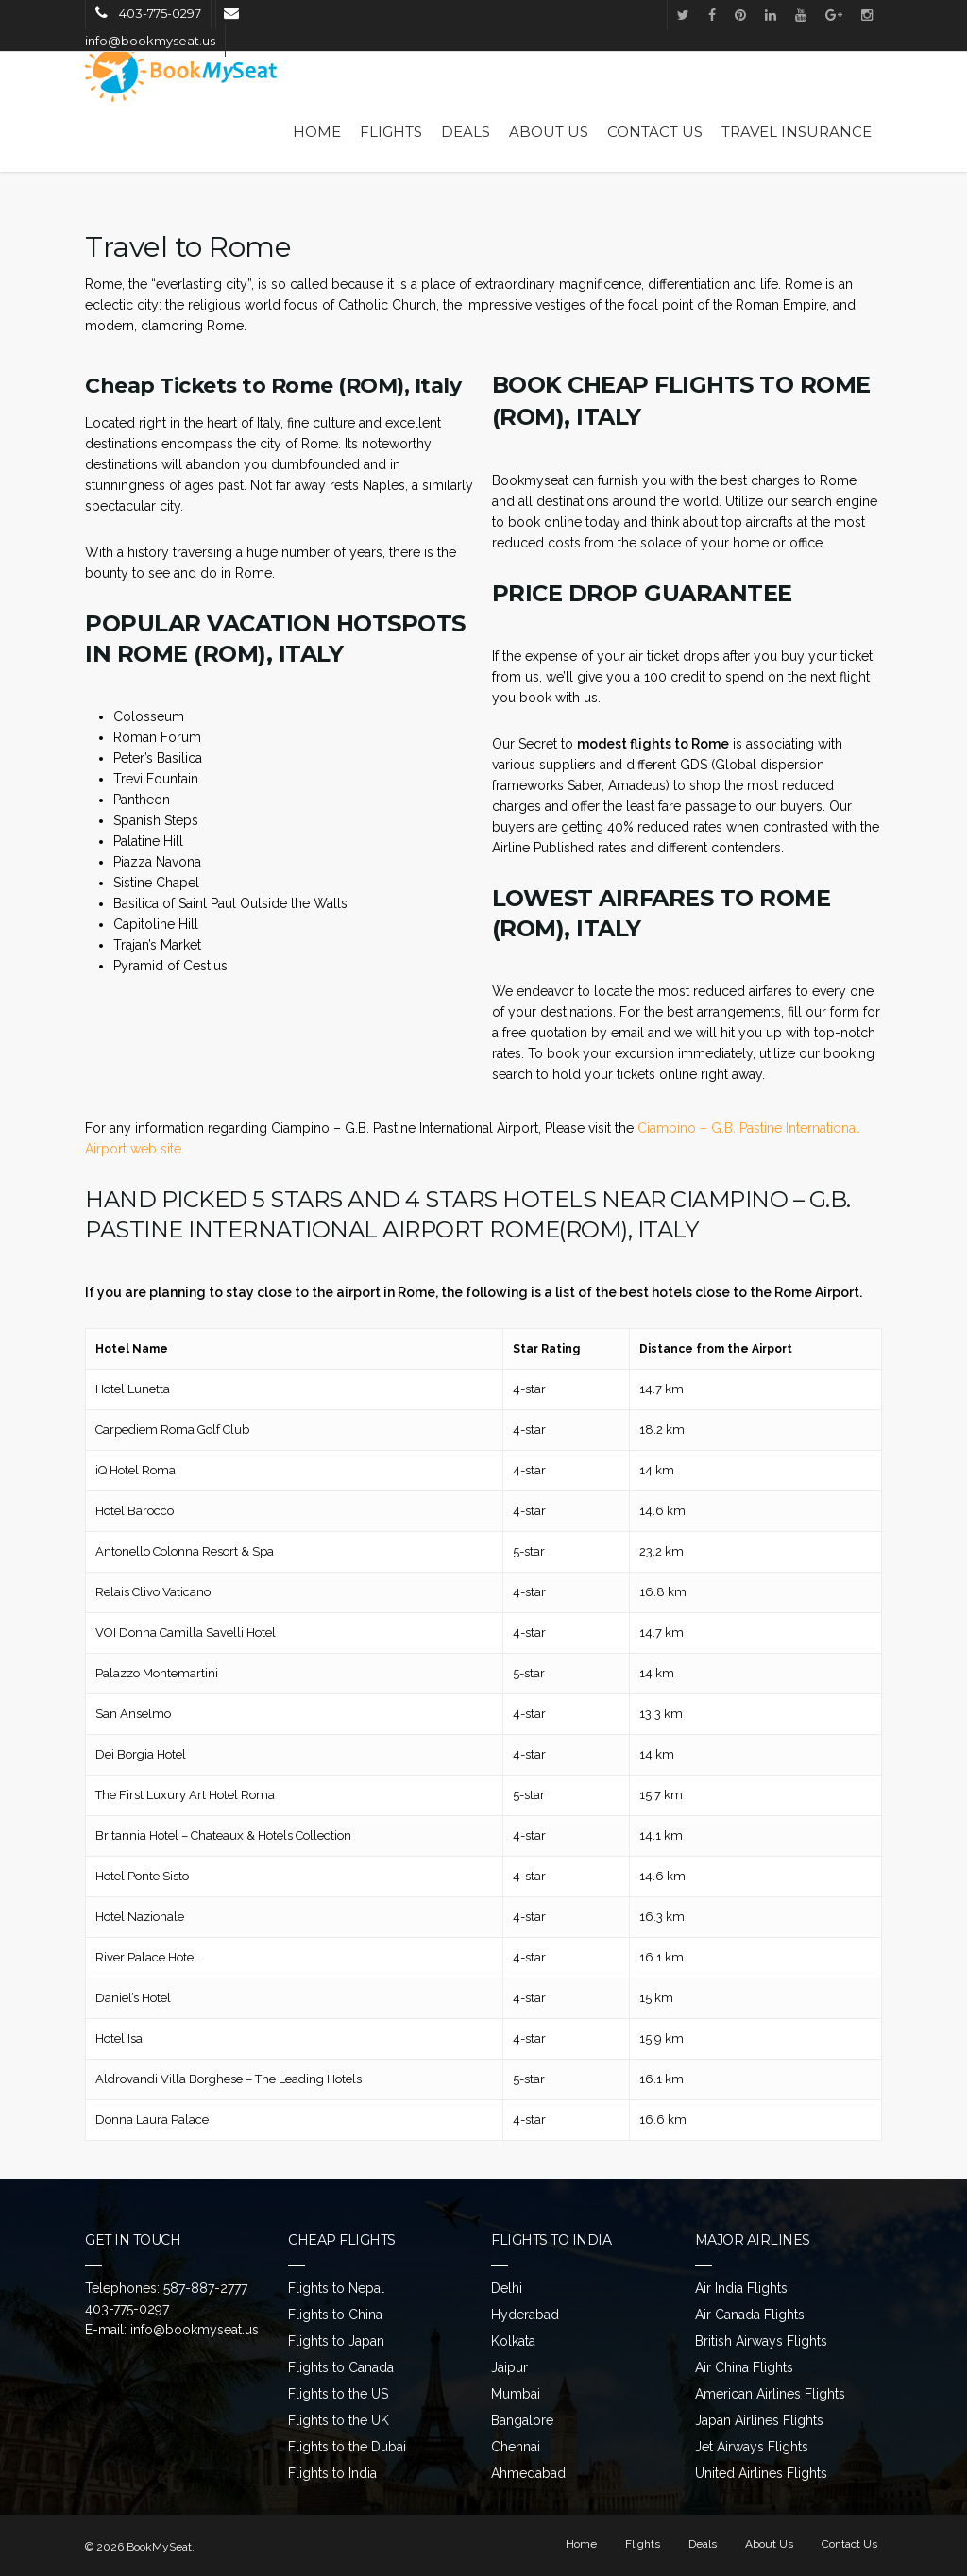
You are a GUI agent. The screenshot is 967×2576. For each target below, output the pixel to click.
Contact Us (655, 132)
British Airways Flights (761, 2341)
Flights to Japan (336, 2341)
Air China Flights (744, 2367)
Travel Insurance (796, 132)
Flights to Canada (341, 2367)
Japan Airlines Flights (759, 2420)
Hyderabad (525, 2314)
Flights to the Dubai (347, 2446)
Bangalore (522, 2420)
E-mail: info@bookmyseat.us (172, 2329)
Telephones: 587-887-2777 (166, 2288)
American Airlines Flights (770, 2393)
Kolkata (513, 2341)
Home (317, 132)
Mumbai (515, 2393)
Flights (391, 132)
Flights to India (332, 2473)
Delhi (506, 2288)
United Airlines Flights (761, 2473)
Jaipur (509, 2367)
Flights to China (335, 2314)
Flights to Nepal (336, 2288)
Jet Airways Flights (751, 2446)
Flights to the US (338, 2393)
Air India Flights (741, 2288)
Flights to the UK (338, 2420)
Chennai (515, 2446)
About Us (548, 132)
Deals (465, 132)
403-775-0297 (127, 2308)
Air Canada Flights (750, 2314)
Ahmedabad (528, 2473)
